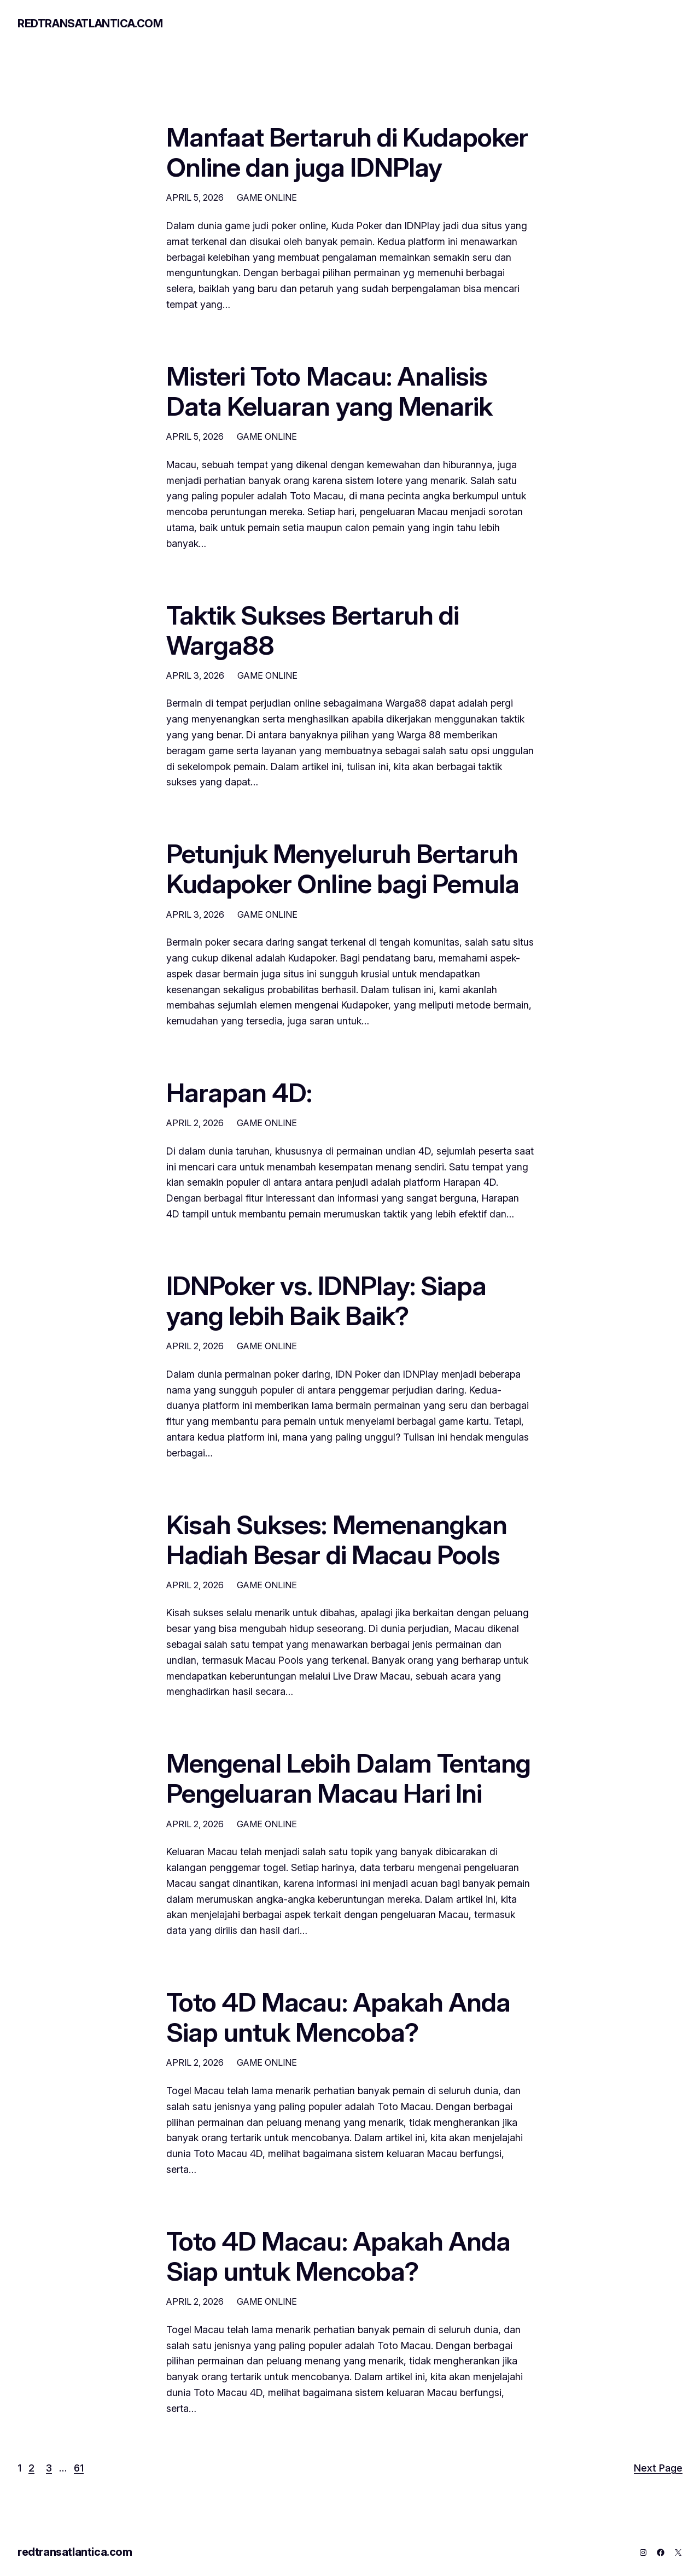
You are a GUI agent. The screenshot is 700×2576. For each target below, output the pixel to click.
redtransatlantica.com (90, 23)
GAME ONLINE (267, 197)
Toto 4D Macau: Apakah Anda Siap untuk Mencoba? (338, 2017)
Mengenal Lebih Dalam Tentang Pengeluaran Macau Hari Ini (348, 1778)
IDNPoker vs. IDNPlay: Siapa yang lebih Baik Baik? (326, 1300)
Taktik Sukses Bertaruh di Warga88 (312, 630)
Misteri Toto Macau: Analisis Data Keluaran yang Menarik (329, 391)
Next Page (658, 2468)
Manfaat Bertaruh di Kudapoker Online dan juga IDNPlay (347, 152)
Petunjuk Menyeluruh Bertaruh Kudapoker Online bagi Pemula (342, 868)
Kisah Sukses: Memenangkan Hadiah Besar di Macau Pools (336, 1540)
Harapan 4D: (239, 1092)
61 (79, 2468)
